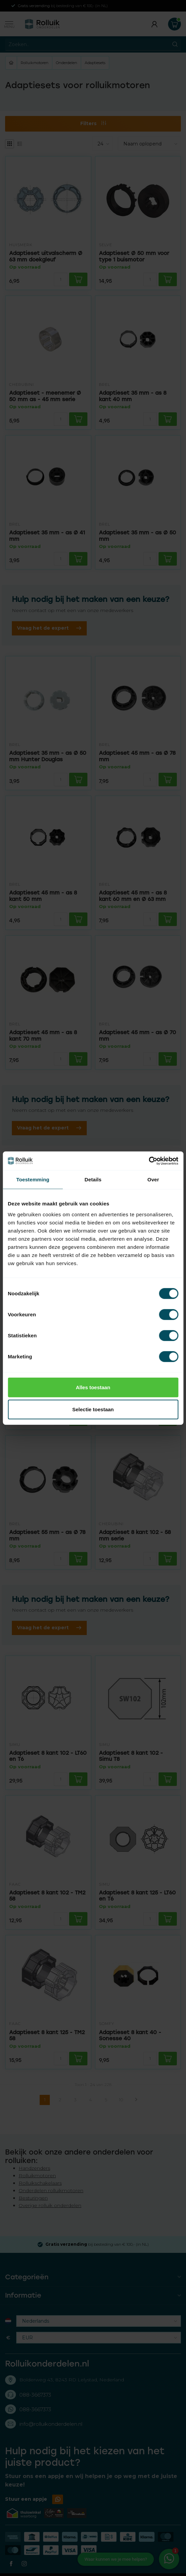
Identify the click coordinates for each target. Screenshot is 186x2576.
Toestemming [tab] (32, 1179)
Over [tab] (153, 1179)
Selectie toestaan (93, 1409)
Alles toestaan (93, 1387)
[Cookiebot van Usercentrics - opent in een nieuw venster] (148, 1160)
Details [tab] (93, 1179)
